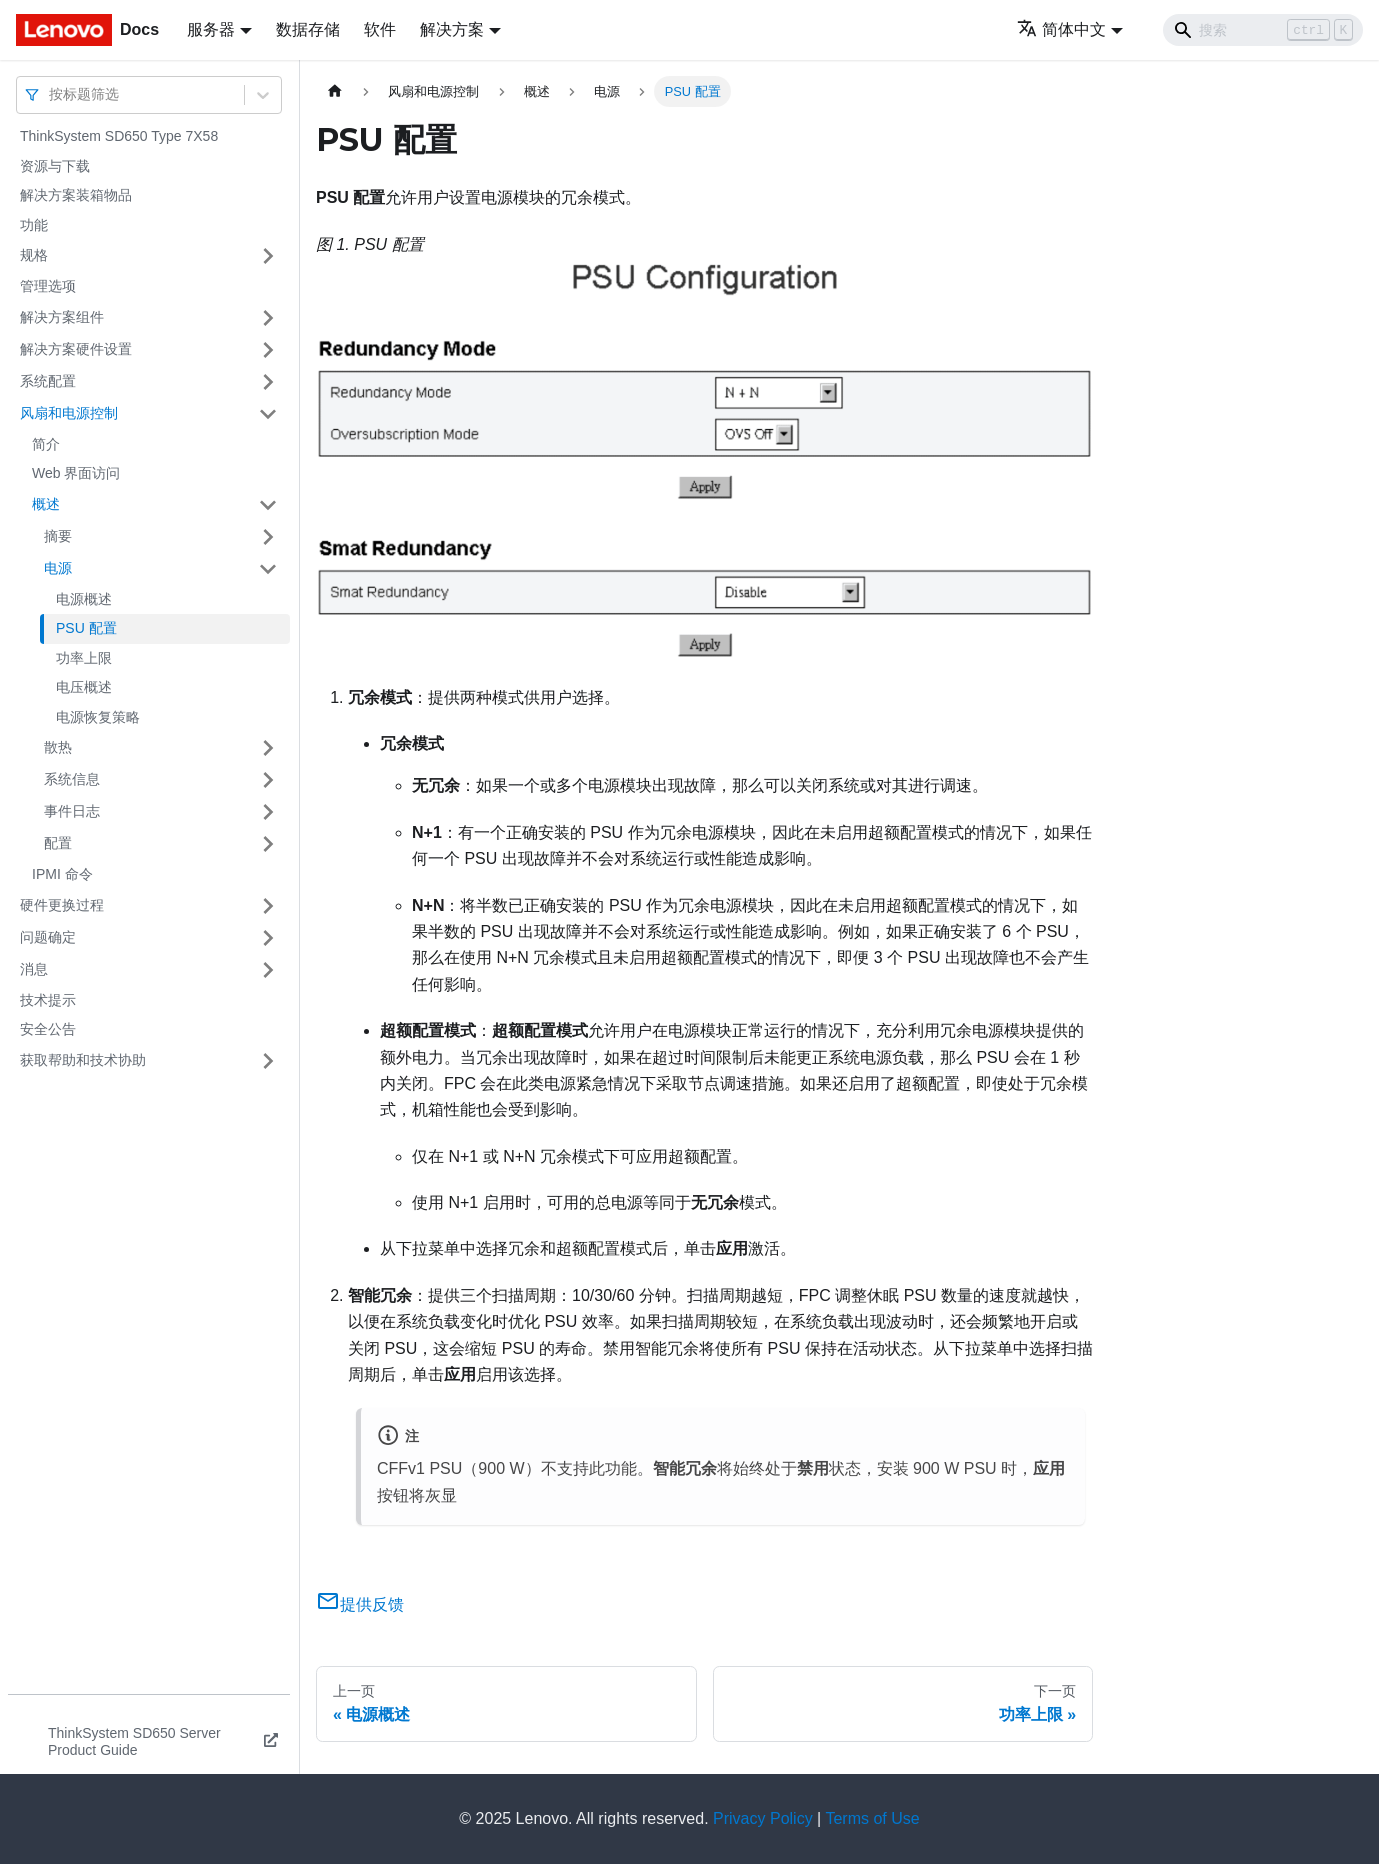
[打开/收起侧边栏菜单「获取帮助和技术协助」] (268, 1061)
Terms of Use (872, 1818)
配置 (58, 843)
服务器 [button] (211, 29)
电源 (58, 568)
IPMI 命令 (62, 874)
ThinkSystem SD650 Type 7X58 (119, 136)
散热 (58, 747)
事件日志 (72, 811)
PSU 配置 (86, 628)
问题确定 (48, 937)
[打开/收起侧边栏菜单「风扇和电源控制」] (268, 414)
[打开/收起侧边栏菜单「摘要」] (268, 537)
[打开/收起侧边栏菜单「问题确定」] (268, 938)
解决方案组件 (62, 317)
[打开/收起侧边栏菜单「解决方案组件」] (268, 318)
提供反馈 (360, 1604)
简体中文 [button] (1061, 29)
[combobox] (51, 94)
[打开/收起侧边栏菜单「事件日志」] (268, 812)
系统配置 (48, 381)
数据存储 (308, 29)
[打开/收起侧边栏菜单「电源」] (268, 569)
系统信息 (72, 779)
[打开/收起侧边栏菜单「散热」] (268, 748)
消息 (34, 969)
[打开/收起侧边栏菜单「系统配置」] (268, 382)
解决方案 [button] (452, 29)
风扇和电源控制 (69, 413)
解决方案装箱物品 (76, 195)
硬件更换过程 (62, 905)
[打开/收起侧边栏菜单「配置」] (268, 844)
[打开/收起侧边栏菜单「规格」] (268, 256)
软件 (380, 29)
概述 (46, 504)
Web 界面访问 (76, 473)
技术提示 (48, 1000)
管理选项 (48, 286)
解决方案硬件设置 (76, 349)
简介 (46, 444)
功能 (34, 225)
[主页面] (335, 91)
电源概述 (84, 599)
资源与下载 (55, 166)
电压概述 (84, 687)
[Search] (1263, 30)
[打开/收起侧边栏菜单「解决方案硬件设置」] (268, 350)
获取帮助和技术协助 (83, 1060)
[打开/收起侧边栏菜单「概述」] (268, 505)
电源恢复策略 (98, 717)
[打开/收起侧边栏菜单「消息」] (268, 970)
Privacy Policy (763, 1818)
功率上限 (84, 658)
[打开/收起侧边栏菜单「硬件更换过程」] (268, 906)
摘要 (58, 536)
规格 (34, 255)
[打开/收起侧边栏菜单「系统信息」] (268, 780)
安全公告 (48, 1029)
